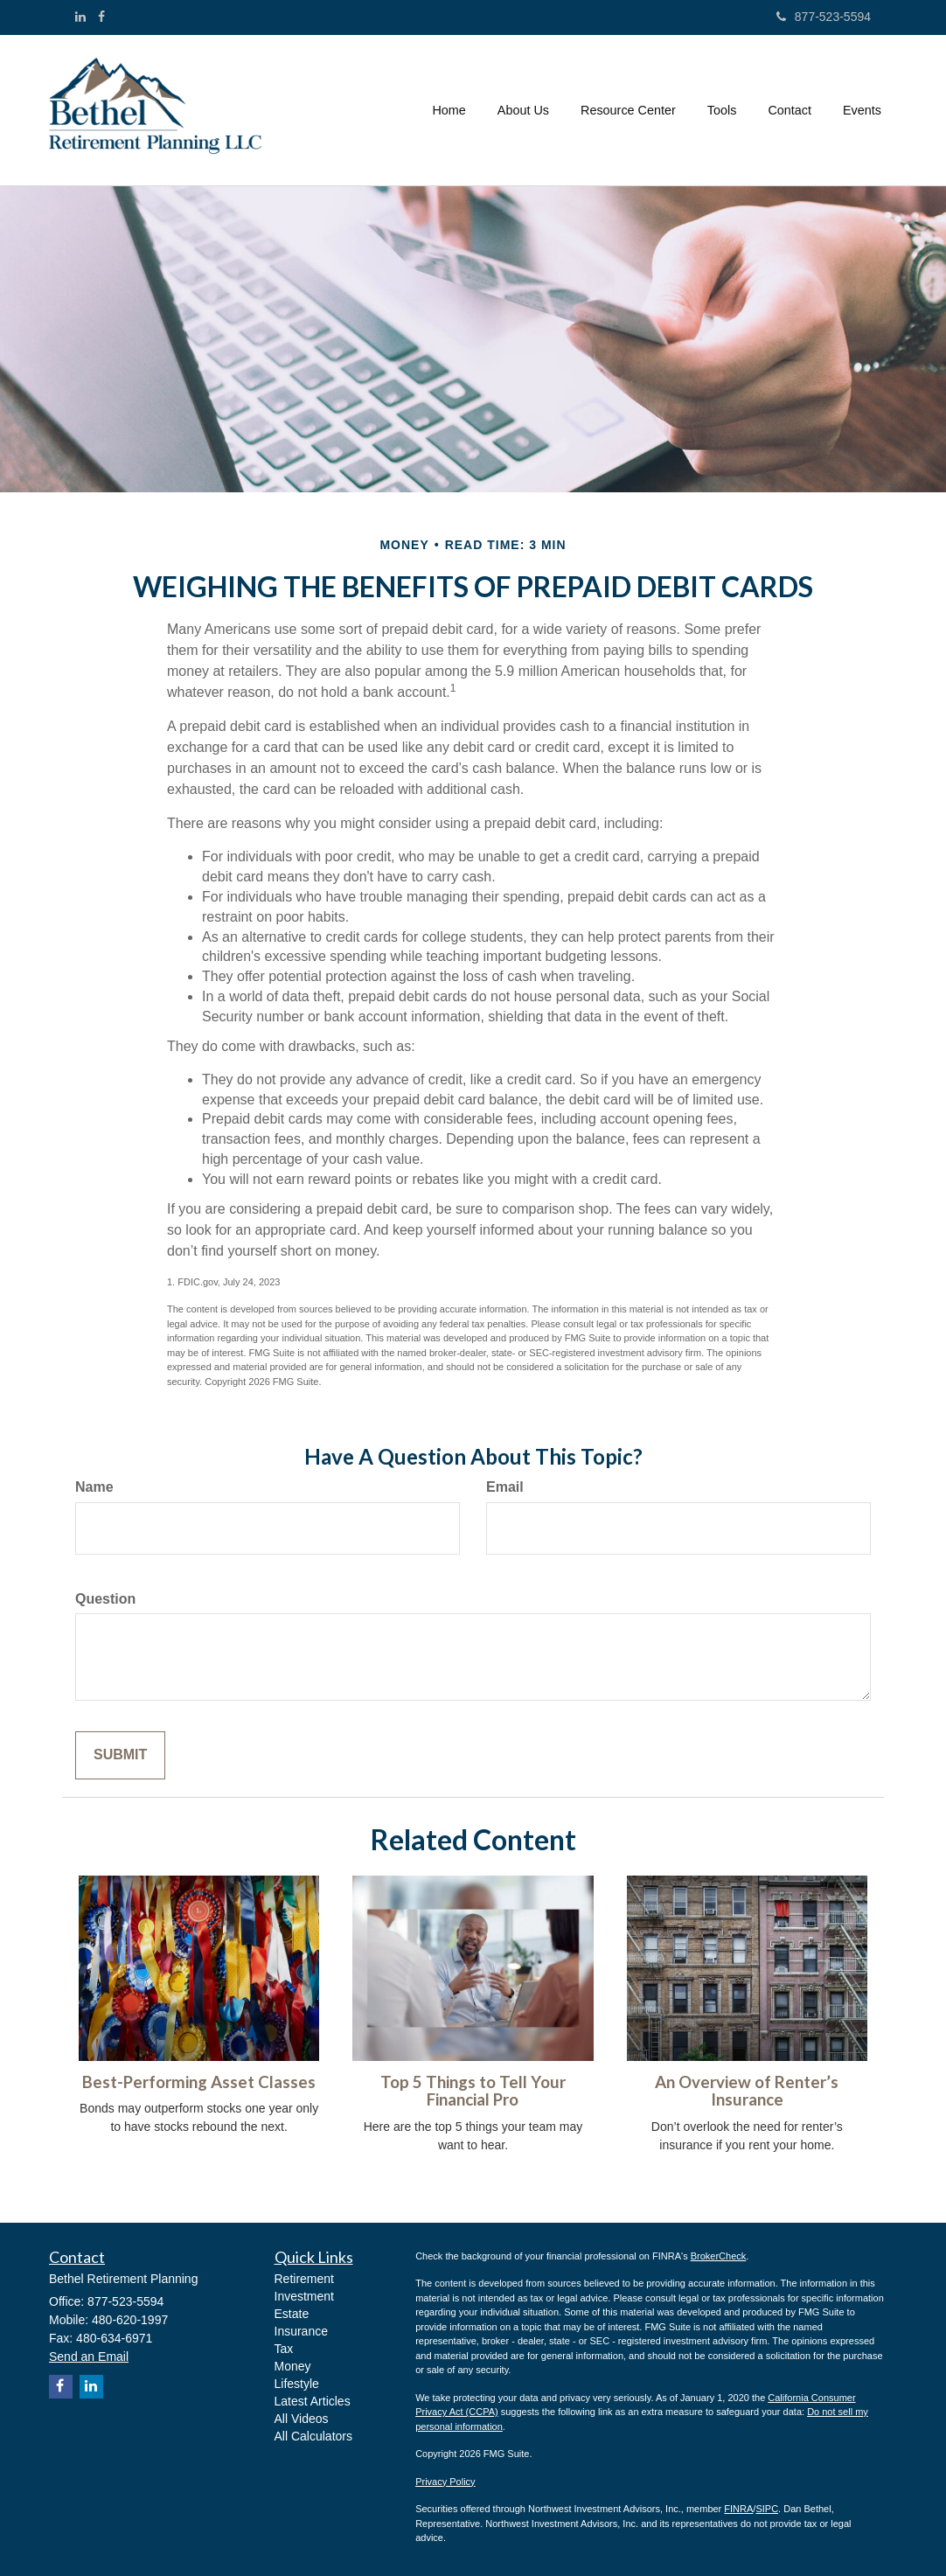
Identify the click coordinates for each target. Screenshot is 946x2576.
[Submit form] (120, 1755)
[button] (523, 110)
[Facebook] (101, 16)
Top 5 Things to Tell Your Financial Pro (473, 2091)
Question (105, 1598)
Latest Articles (313, 2401)
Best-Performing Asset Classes (199, 2082)
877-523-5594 (823, 17)
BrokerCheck (719, 2256)
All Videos (302, 2419)
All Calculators (313, 2436)
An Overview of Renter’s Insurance (746, 2091)
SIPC (766, 2508)
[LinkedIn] (80, 16)
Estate (292, 2314)
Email (505, 1486)
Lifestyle (297, 2384)
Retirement (304, 2279)
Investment (304, 2296)
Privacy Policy (445, 2481)
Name (94, 1486)
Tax (284, 2349)
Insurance (301, 2331)
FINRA (738, 2508)
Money (293, 2366)
